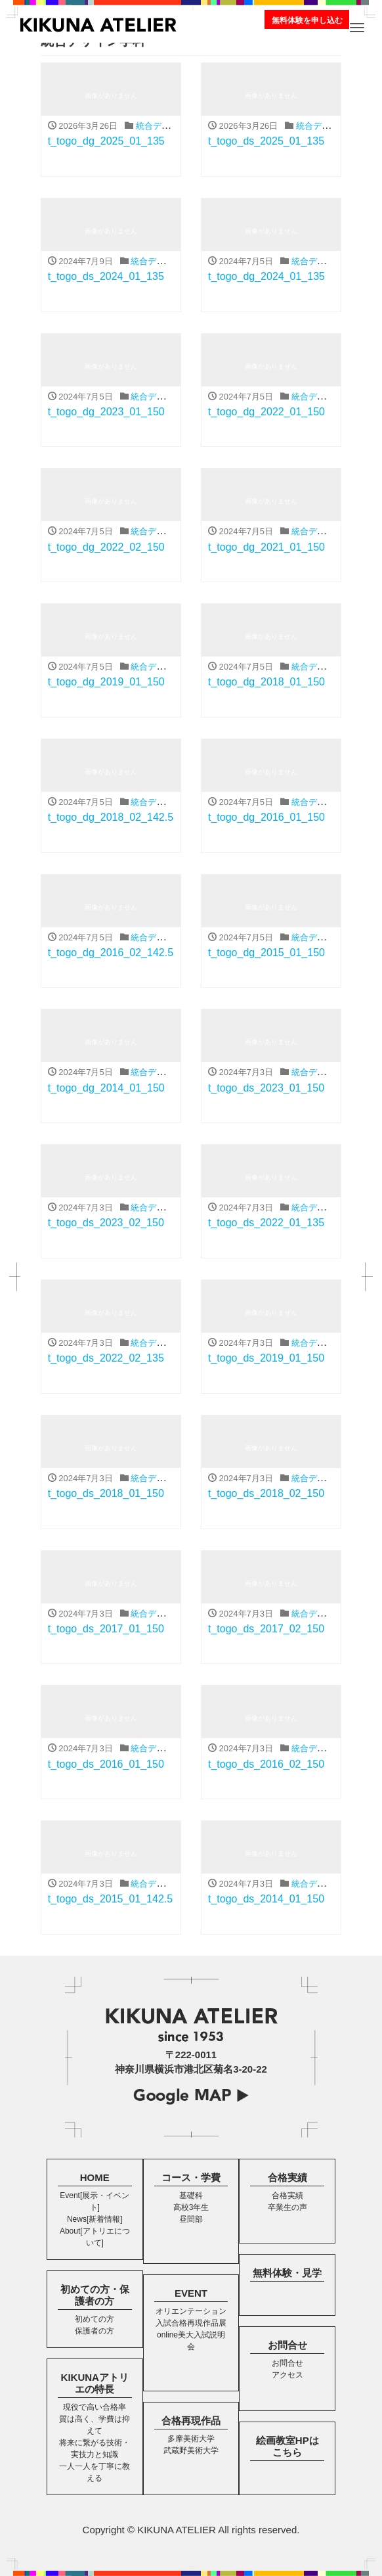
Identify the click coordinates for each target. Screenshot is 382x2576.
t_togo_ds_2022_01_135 (266, 1222)
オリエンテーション (191, 2311)
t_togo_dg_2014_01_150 (106, 1087)
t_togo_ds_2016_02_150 (266, 1764)
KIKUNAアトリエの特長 (95, 2383)
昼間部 (191, 2219)
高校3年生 (191, 2207)
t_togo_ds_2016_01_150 (106, 1764)
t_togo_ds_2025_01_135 (266, 141)
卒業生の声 (287, 2207)
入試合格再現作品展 (191, 2323)
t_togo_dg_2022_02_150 (106, 547)
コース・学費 (191, 2177)
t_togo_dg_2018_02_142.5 (110, 817)
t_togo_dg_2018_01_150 (266, 681)
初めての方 (94, 2319)
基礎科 (191, 2195)
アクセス (287, 2375)
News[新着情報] (95, 2219)
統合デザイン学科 (170, 126)
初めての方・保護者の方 (94, 2295)
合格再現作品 (191, 2420)
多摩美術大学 (191, 2438)
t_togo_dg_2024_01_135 (266, 276)
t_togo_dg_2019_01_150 (106, 681)
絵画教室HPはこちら (287, 2446)
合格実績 (287, 2177)
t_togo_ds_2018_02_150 (266, 1493)
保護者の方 (94, 2330)
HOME (95, 2177)
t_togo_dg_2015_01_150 (266, 952)
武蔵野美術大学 (191, 2450)
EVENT (191, 2293)
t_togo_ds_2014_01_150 (266, 1898)
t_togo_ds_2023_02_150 (106, 1222)
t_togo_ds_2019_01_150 (266, 1358)
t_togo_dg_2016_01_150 (266, 817)
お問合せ (287, 2345)
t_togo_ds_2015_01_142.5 (110, 1898)
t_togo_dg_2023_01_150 (106, 411)
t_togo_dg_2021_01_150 (266, 547)
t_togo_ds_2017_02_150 (266, 1628)
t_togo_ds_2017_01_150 (106, 1628)
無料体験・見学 (287, 2272)
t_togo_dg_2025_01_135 (106, 141)
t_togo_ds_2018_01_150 (106, 1493)
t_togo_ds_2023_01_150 (266, 1087)
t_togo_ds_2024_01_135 (106, 276)
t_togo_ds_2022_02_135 (106, 1358)
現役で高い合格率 (94, 2407)
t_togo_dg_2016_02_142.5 (110, 952)
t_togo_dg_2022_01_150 (266, 411)
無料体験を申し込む (307, 20)
